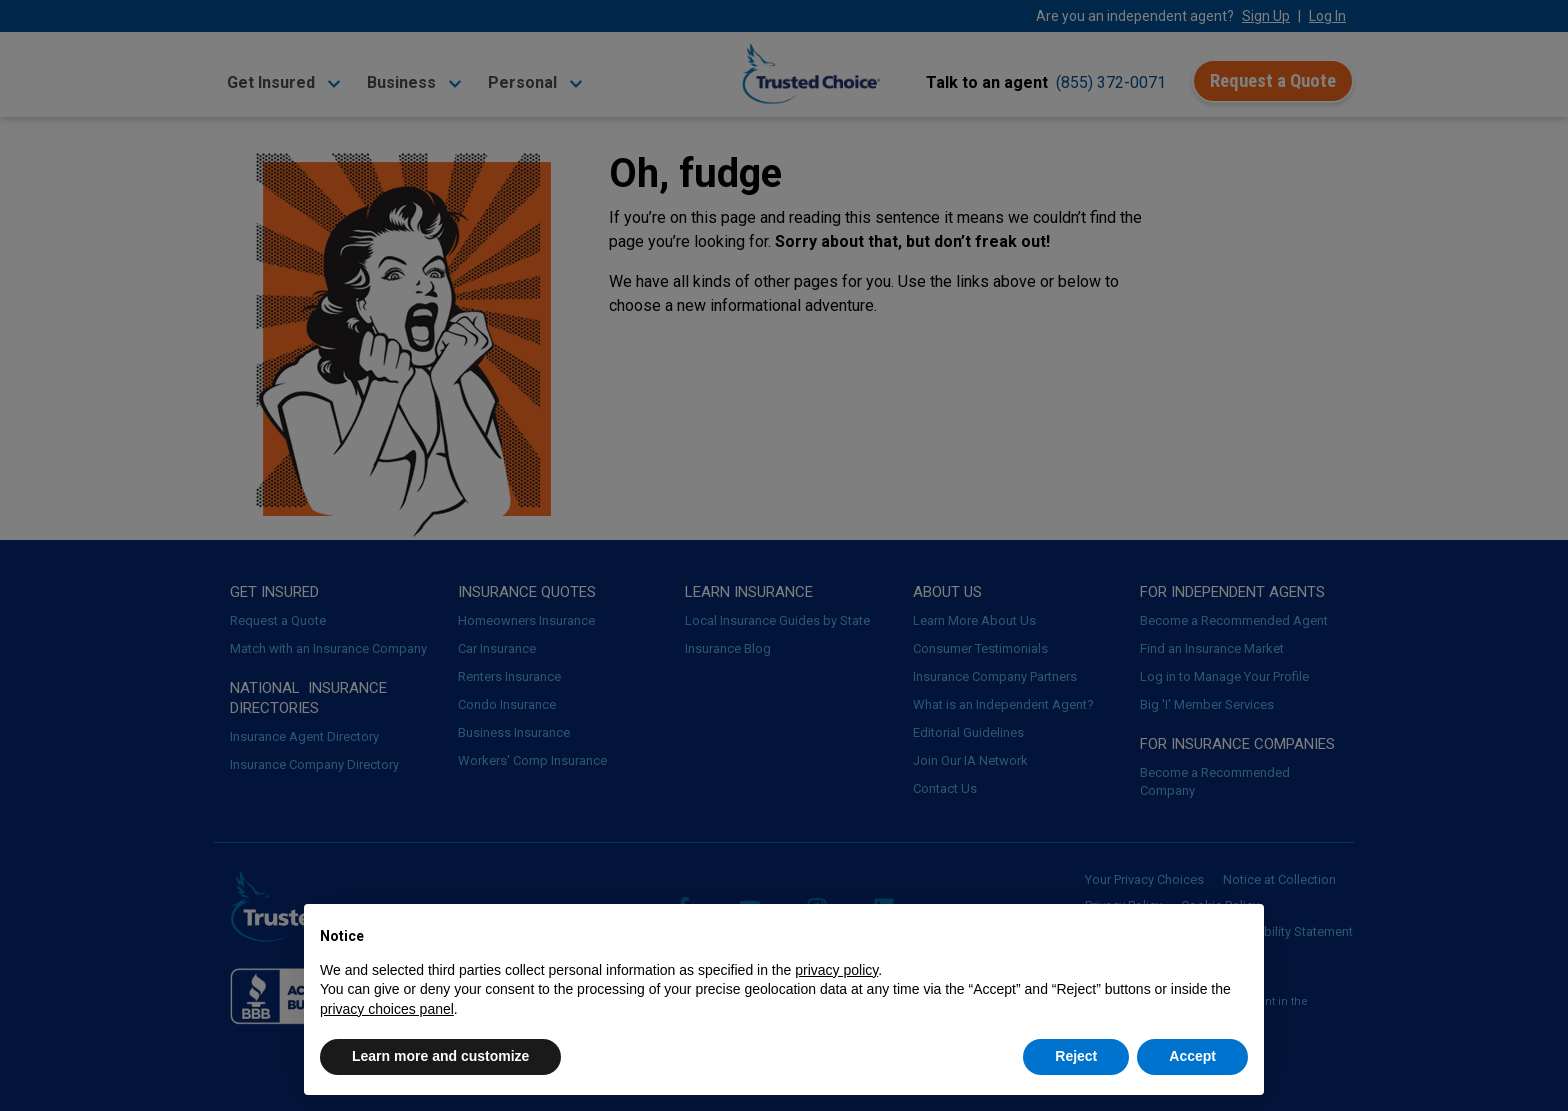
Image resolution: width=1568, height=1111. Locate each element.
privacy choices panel (387, 1009)
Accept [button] (1192, 1056)
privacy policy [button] (836, 970)
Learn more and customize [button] (440, 1056)
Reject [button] (1076, 1056)
